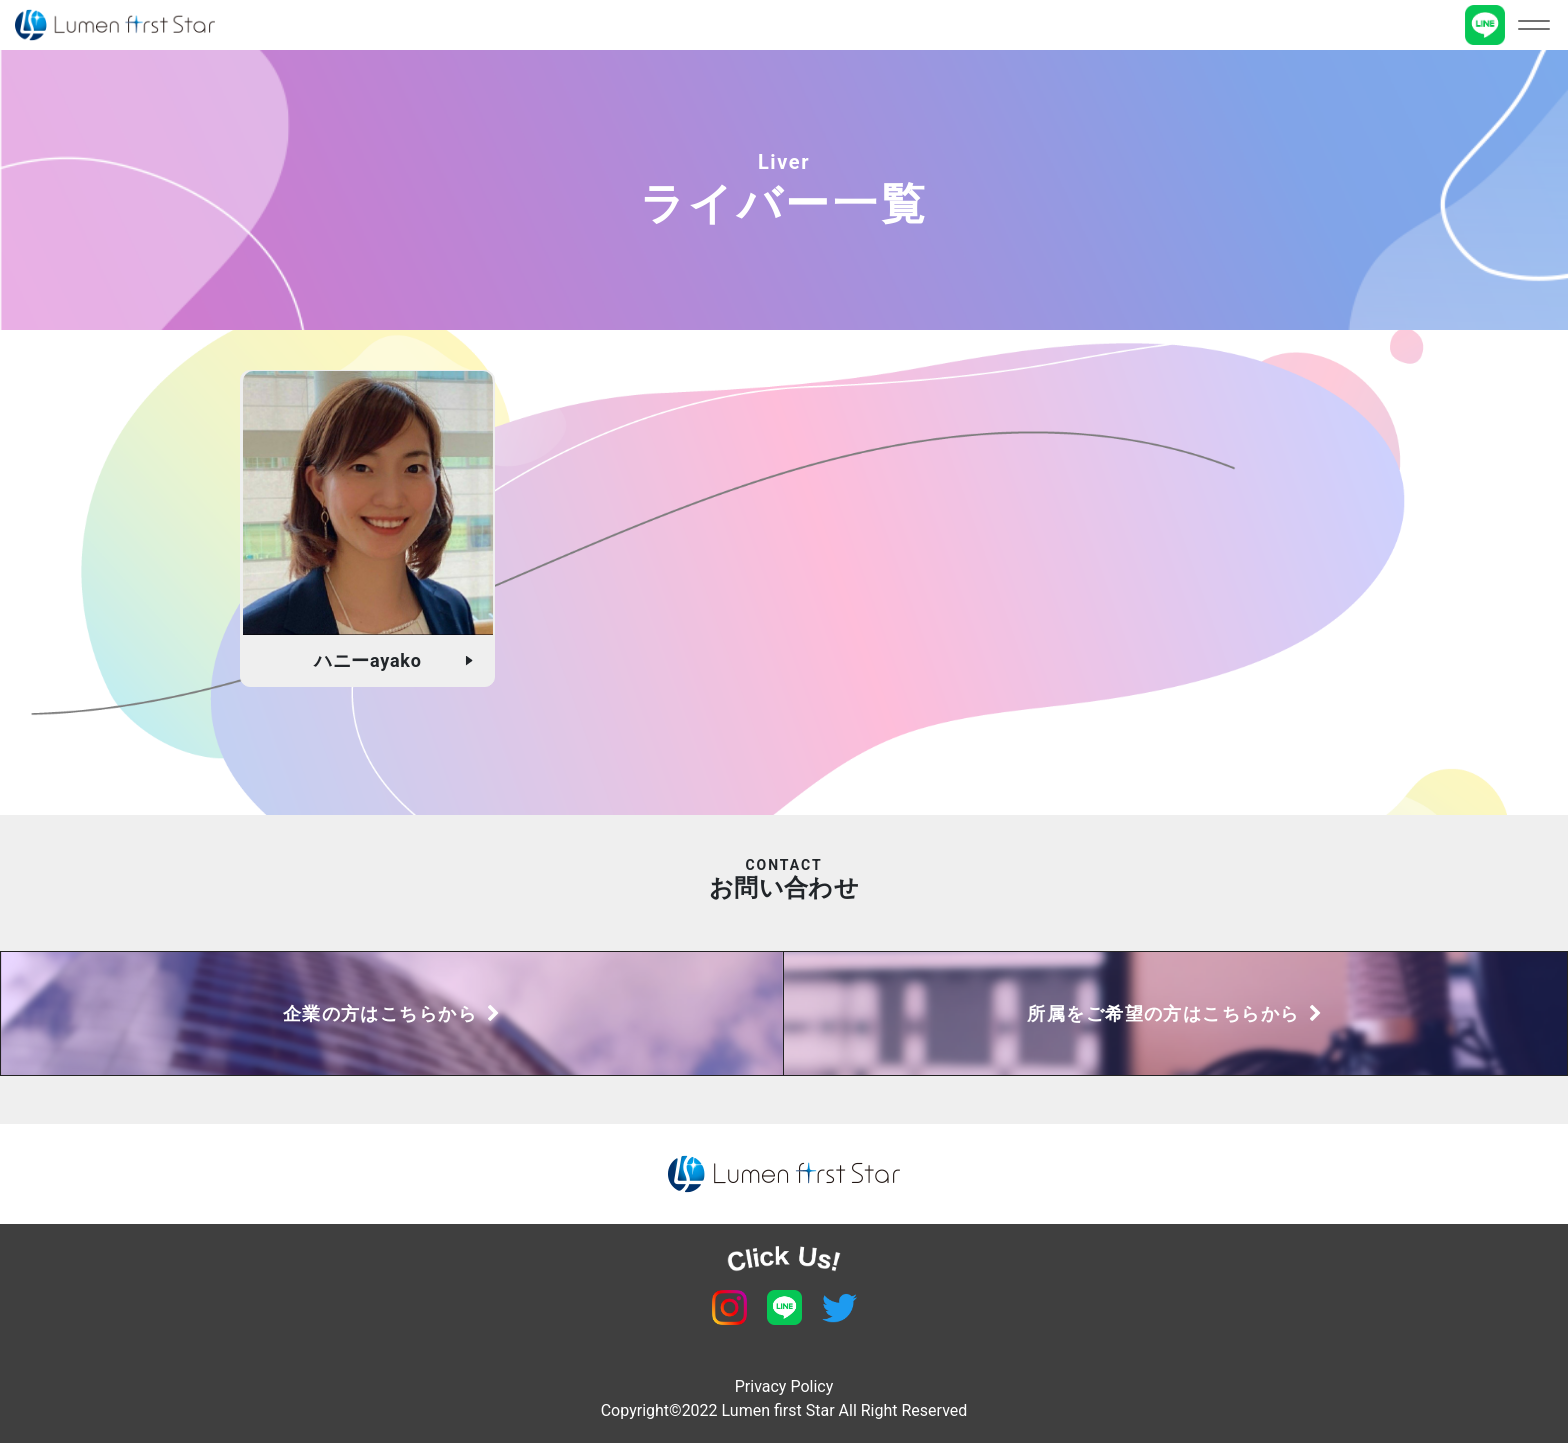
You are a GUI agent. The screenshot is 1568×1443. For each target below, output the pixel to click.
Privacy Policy (784, 1386)
